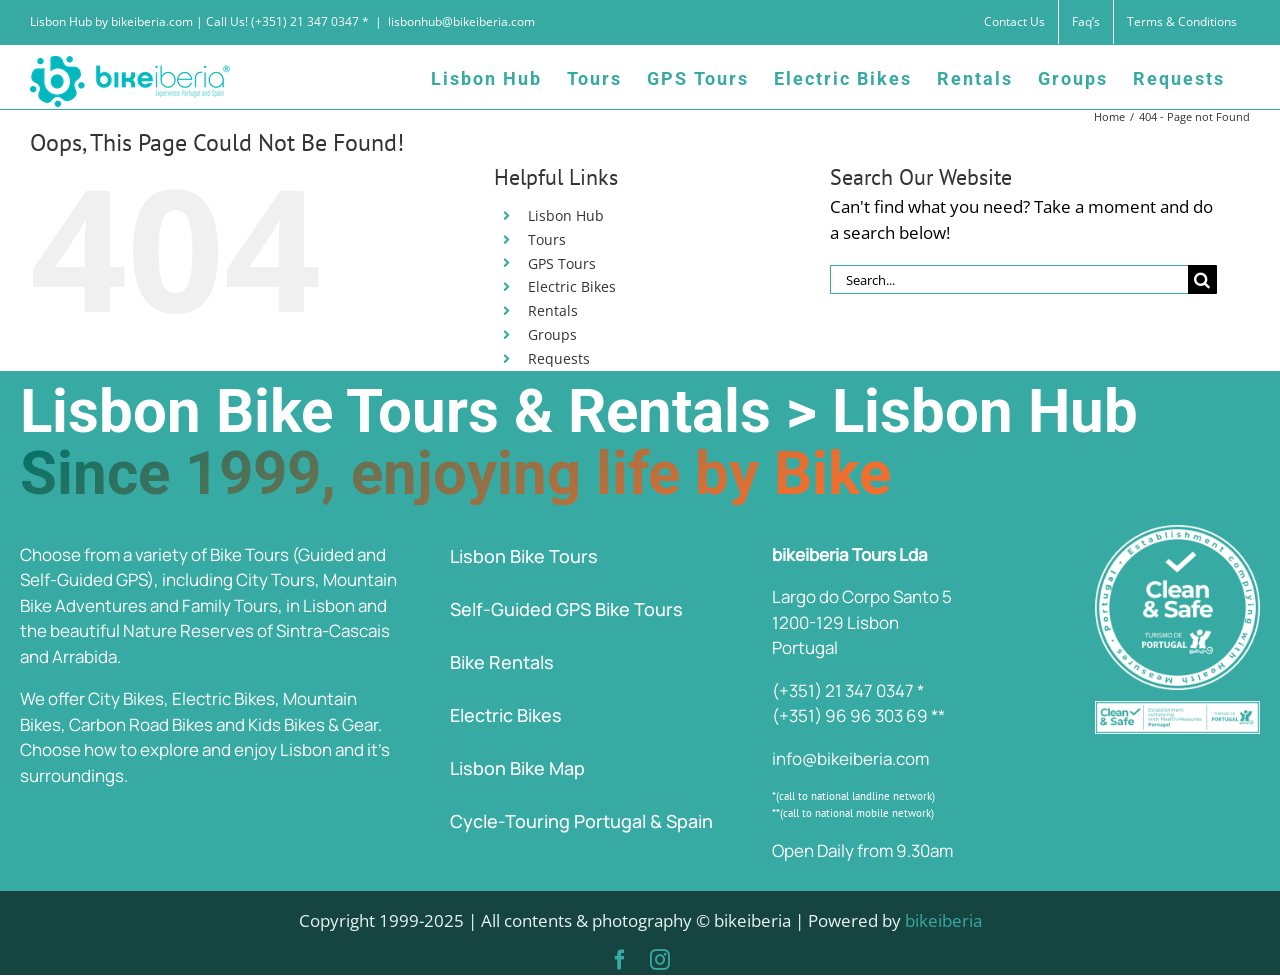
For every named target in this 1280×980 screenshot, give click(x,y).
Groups (552, 334)
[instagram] (660, 960)
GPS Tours (562, 263)
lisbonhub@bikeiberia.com (461, 21)
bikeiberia (943, 920)
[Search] (1202, 279)
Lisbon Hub (566, 215)
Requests (559, 358)
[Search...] (1009, 279)
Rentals (553, 310)
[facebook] (620, 960)
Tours (547, 239)
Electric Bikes (572, 286)
